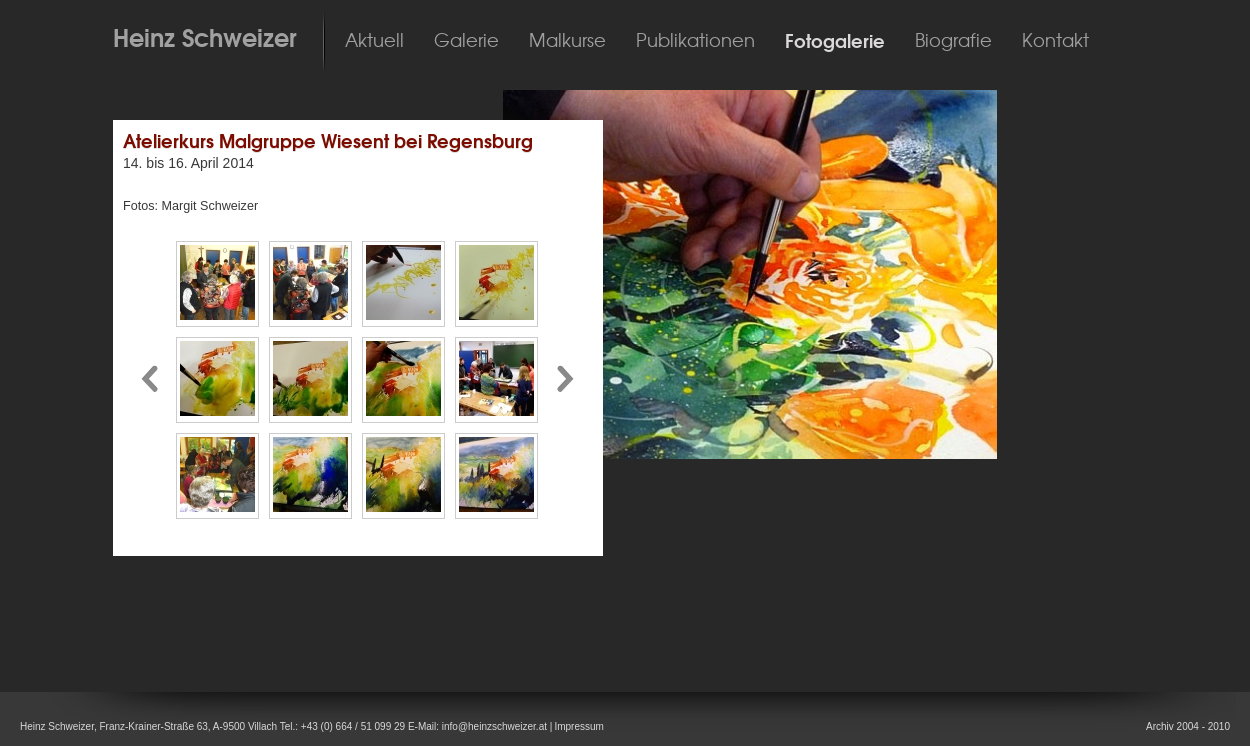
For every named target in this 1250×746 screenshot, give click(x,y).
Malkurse (567, 41)
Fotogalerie (835, 41)
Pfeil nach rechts (567, 379)
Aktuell (374, 41)
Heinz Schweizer (205, 38)
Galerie (466, 41)
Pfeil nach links (149, 379)
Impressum (578, 726)
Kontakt (1055, 41)
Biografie (953, 41)
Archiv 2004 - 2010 (1188, 726)
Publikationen (695, 41)
